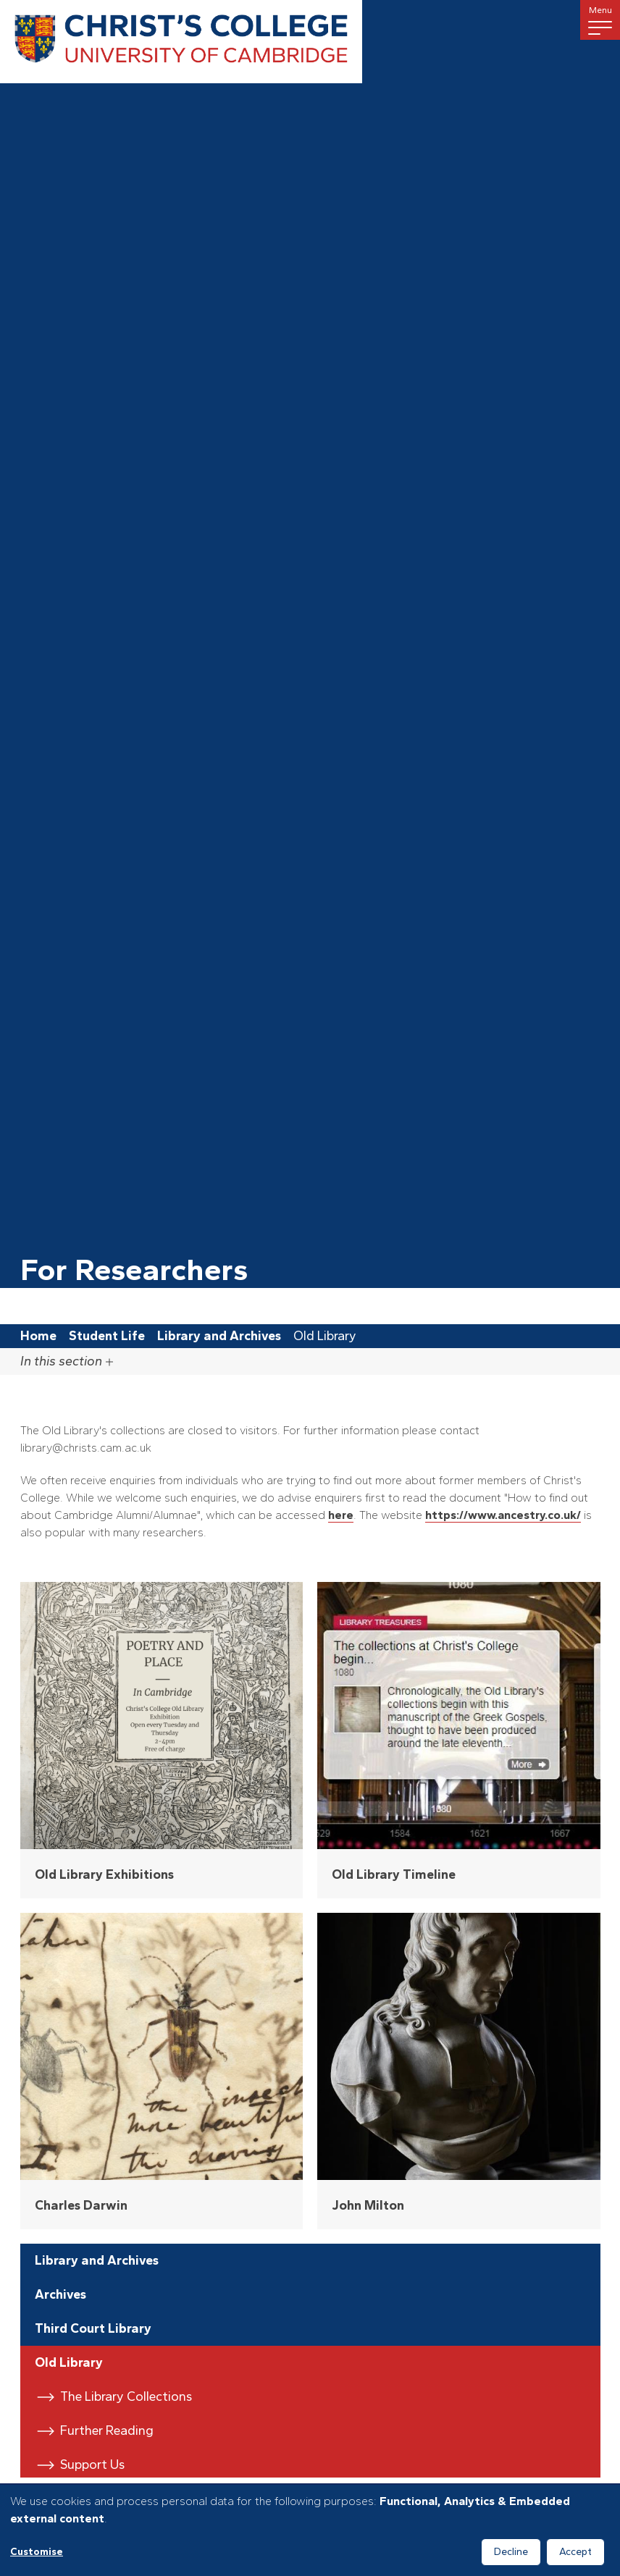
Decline (511, 2552)
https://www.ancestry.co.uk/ (503, 1515)
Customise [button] (36, 2552)
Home (38, 1336)
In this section (66, 1361)
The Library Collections (126, 2396)
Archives (60, 2294)
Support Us (92, 2464)
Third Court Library (93, 2328)
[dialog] (310, 2530)
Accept (575, 2552)
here (340, 1515)
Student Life (107, 1336)
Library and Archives (219, 1336)
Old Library (69, 2362)
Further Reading (107, 2430)
